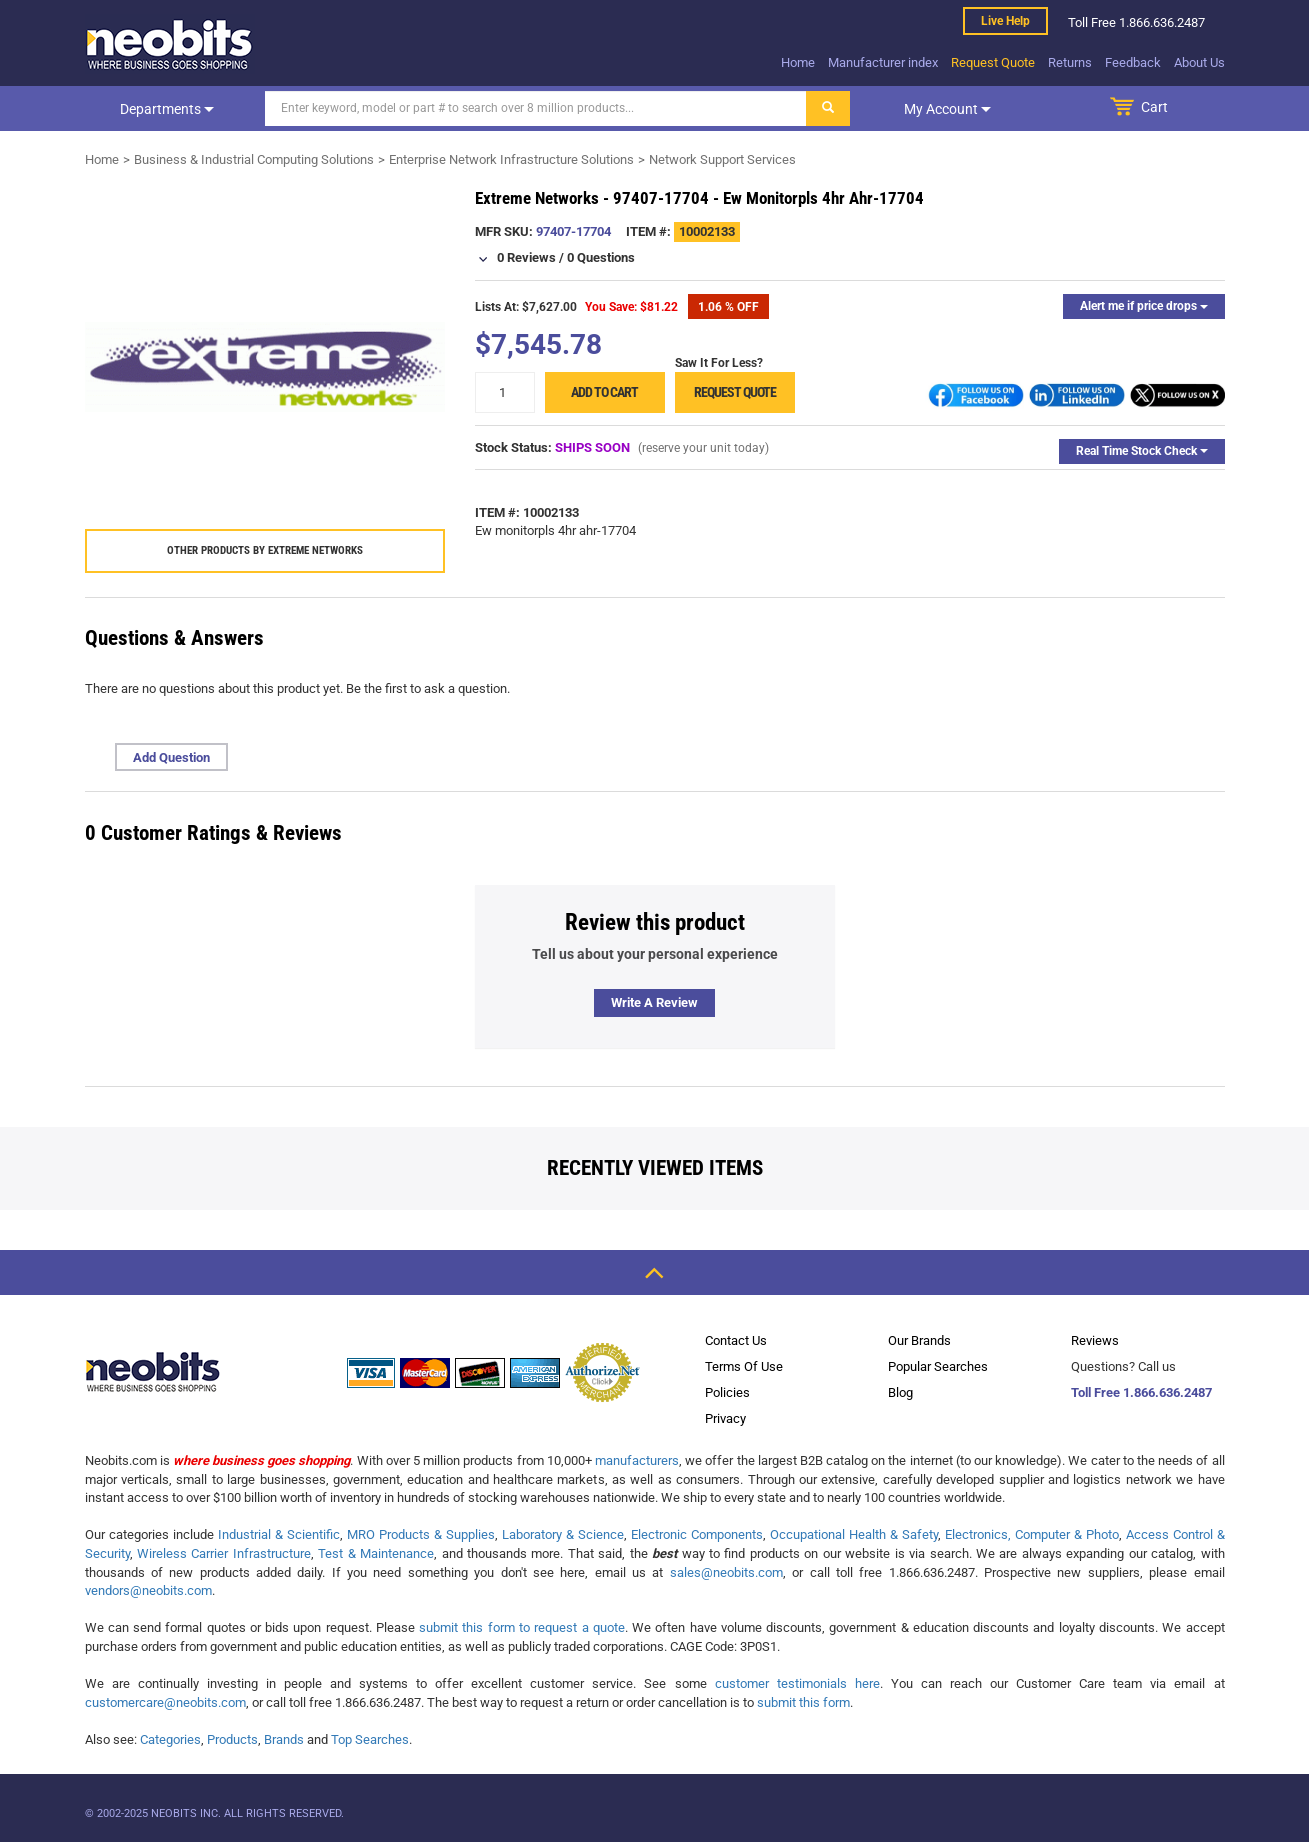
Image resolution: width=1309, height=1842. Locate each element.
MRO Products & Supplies (421, 1534)
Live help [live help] (1005, 21)
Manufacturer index (883, 62)
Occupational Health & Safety (854, 1534)
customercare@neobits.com (165, 1702)
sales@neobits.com (726, 1572)
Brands (284, 1739)
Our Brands (919, 1340)
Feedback (1133, 62)
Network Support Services (722, 159)
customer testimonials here (797, 1683)
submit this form (803, 1702)
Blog (900, 1392)
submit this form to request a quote (522, 1627)
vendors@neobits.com (148, 1590)
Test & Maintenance (376, 1553)
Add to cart (604, 392)
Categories (170, 1739)
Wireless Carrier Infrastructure (224, 1553)
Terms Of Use (744, 1366)
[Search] (536, 108)
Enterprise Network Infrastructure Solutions (511, 159)
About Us (1199, 62)
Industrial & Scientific (279, 1534)
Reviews (1095, 1340)
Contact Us (736, 1340)
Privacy (725, 1418)
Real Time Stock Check (1142, 451)
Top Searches (370, 1739)
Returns (1070, 62)
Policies (727, 1392)
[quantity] (505, 392)
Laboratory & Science (563, 1534)
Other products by (265, 550)
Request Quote (993, 62)
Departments (167, 109)
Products (232, 1739)
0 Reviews (526, 257)
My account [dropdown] (947, 109)
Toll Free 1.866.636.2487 (1141, 1392)
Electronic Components (697, 1534)
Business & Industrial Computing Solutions (254, 159)
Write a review (654, 1002)
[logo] (170, 44)
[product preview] (265, 367)
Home (798, 62)
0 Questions (601, 257)
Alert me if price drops (1144, 306)
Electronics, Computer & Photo (1032, 1534)
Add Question (171, 757)
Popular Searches (938, 1366)
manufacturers (637, 1460)
